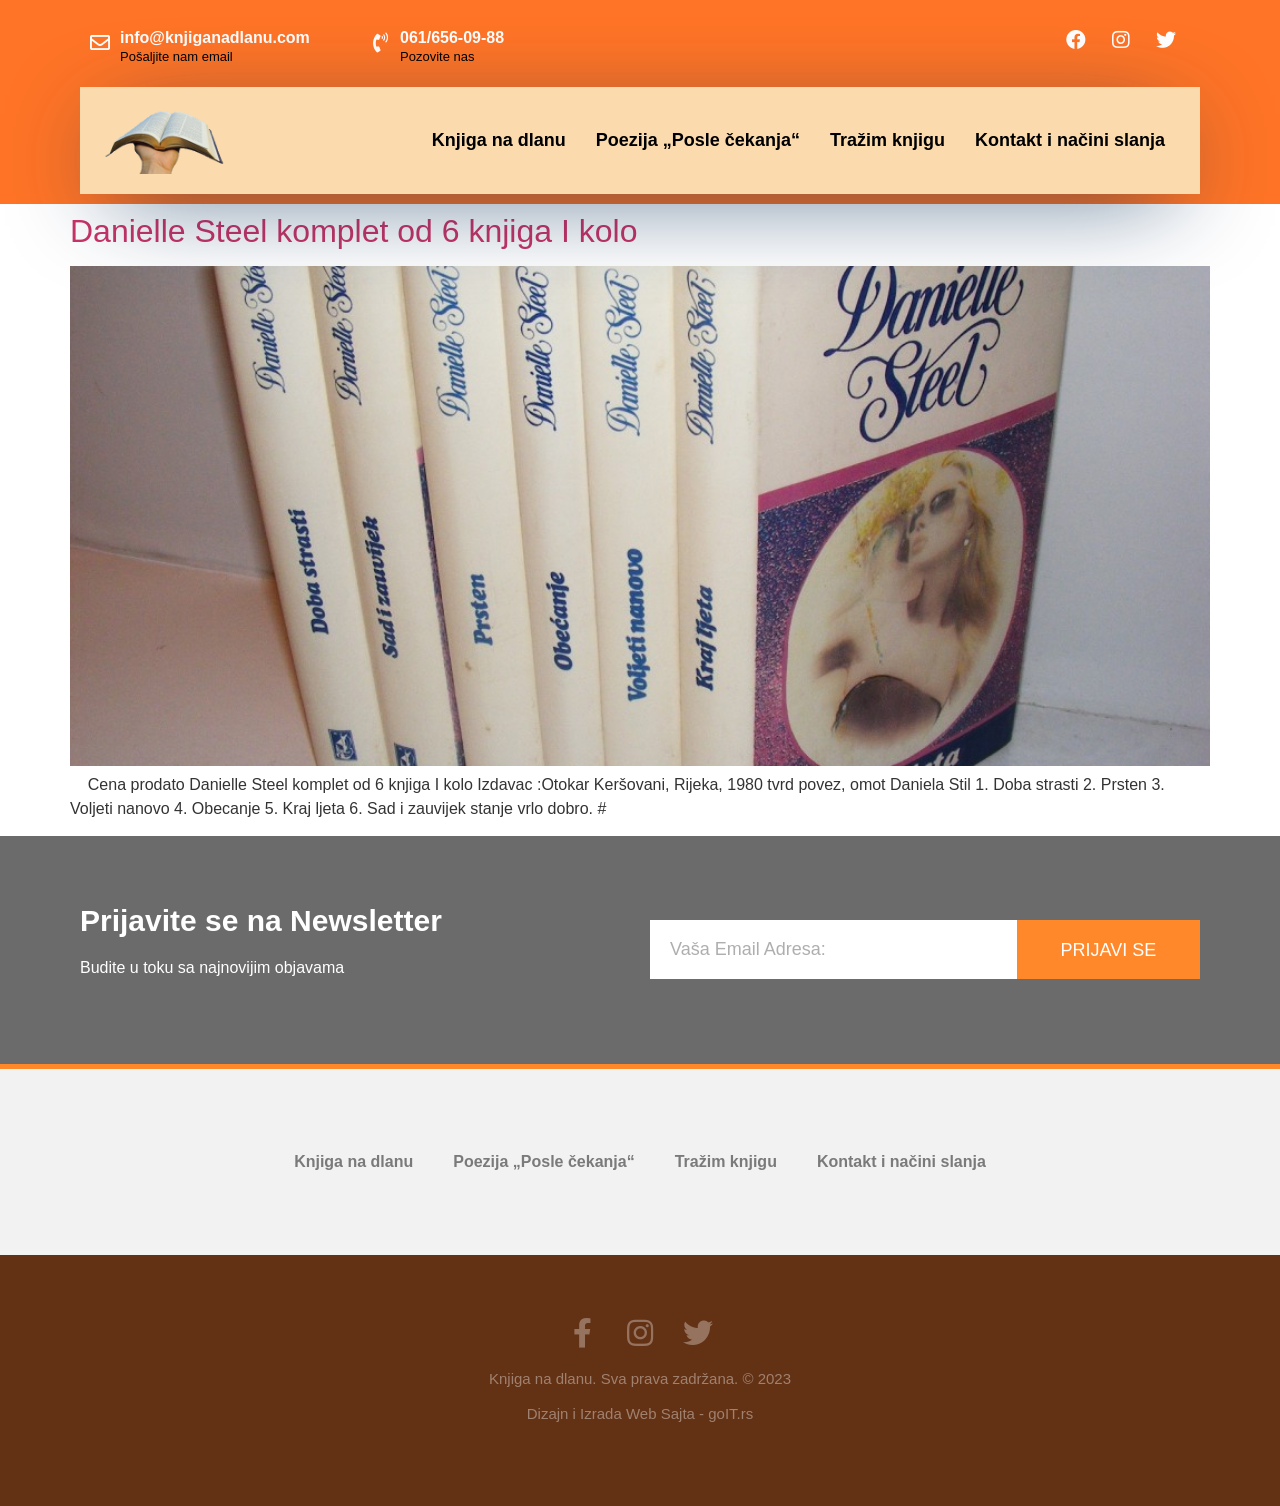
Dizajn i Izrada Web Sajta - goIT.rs (640, 1413)
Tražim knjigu (887, 140)
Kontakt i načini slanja (1070, 140)
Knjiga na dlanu (499, 140)
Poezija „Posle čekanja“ (698, 140)
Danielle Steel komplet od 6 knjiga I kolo (353, 231)
